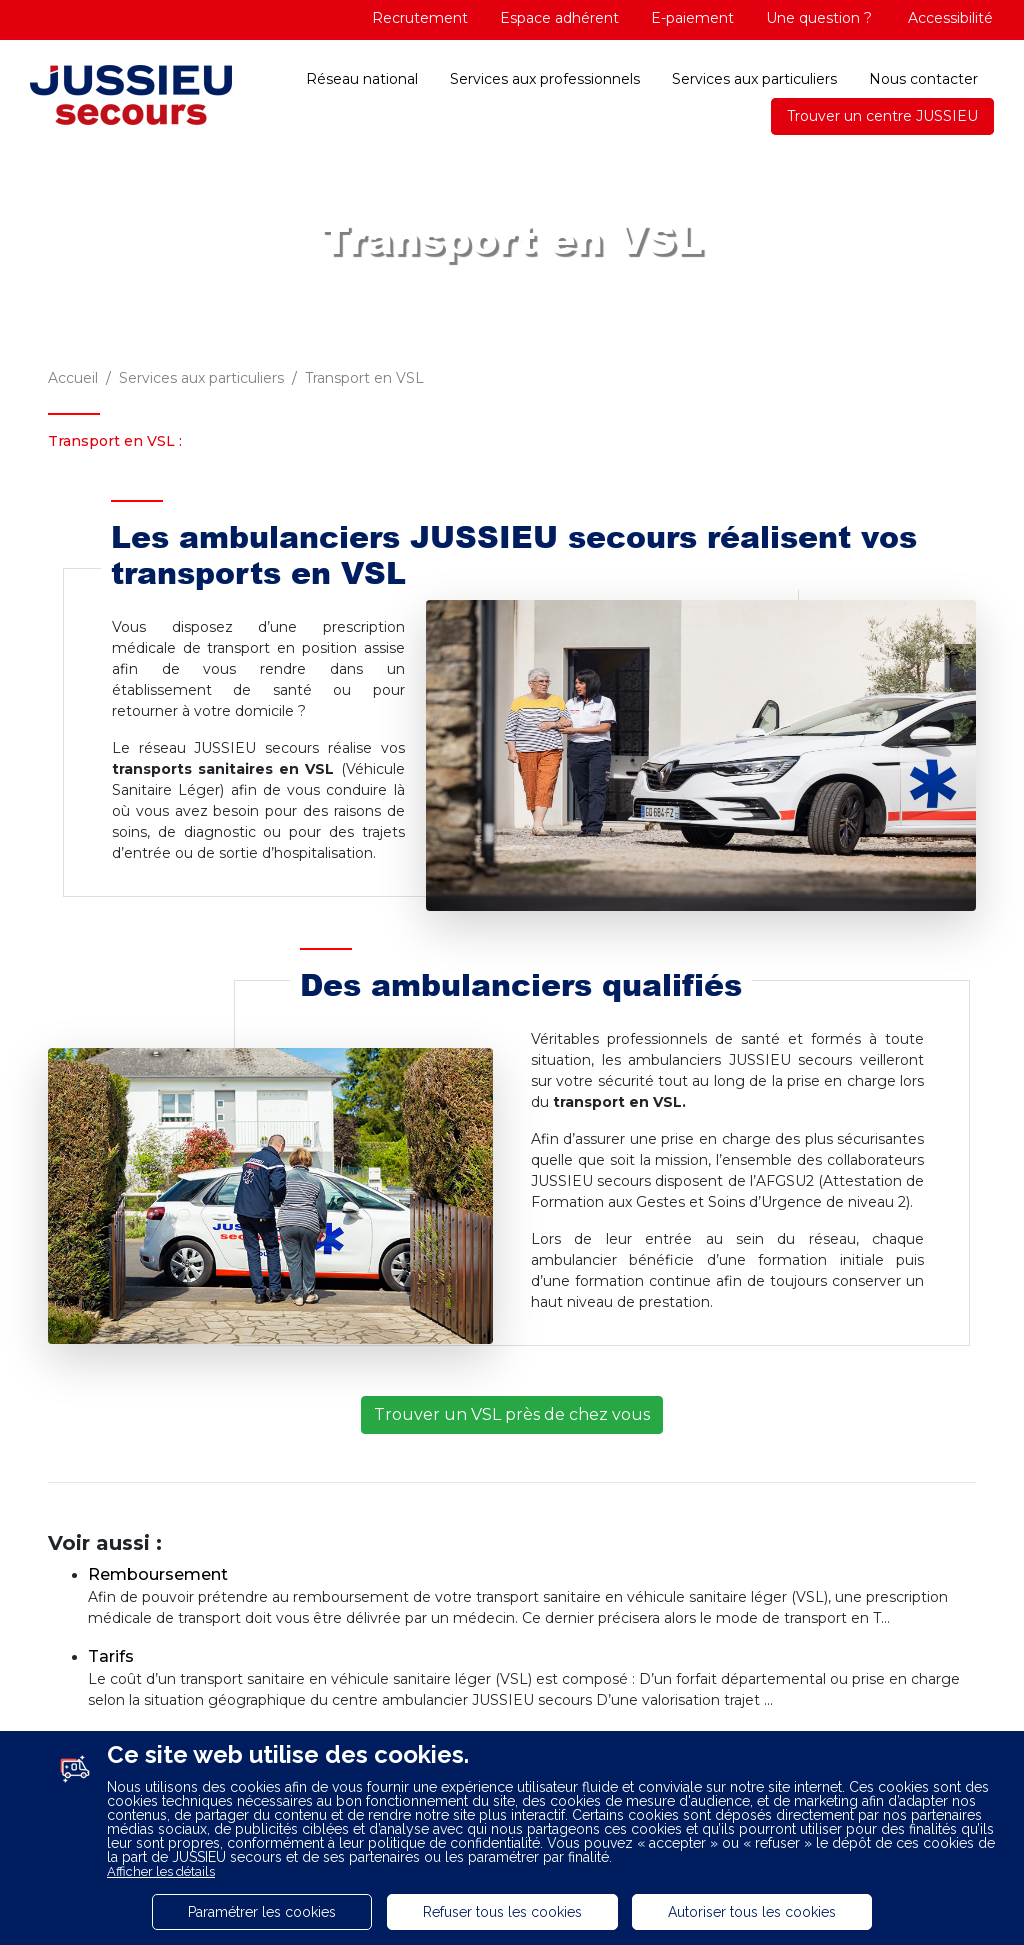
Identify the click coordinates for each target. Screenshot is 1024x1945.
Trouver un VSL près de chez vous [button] (512, 1414)
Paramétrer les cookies (262, 1912)
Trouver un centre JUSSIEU (882, 116)
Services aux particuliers (754, 79)
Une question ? (819, 18)
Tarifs (111, 1656)
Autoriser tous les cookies (752, 1912)
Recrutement (420, 18)
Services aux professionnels (545, 79)
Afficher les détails (161, 1871)
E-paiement (692, 18)
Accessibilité (948, 18)
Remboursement (158, 1574)
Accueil (73, 378)
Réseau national (362, 79)
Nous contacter (923, 79)
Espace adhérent (559, 18)
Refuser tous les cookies (502, 1912)
